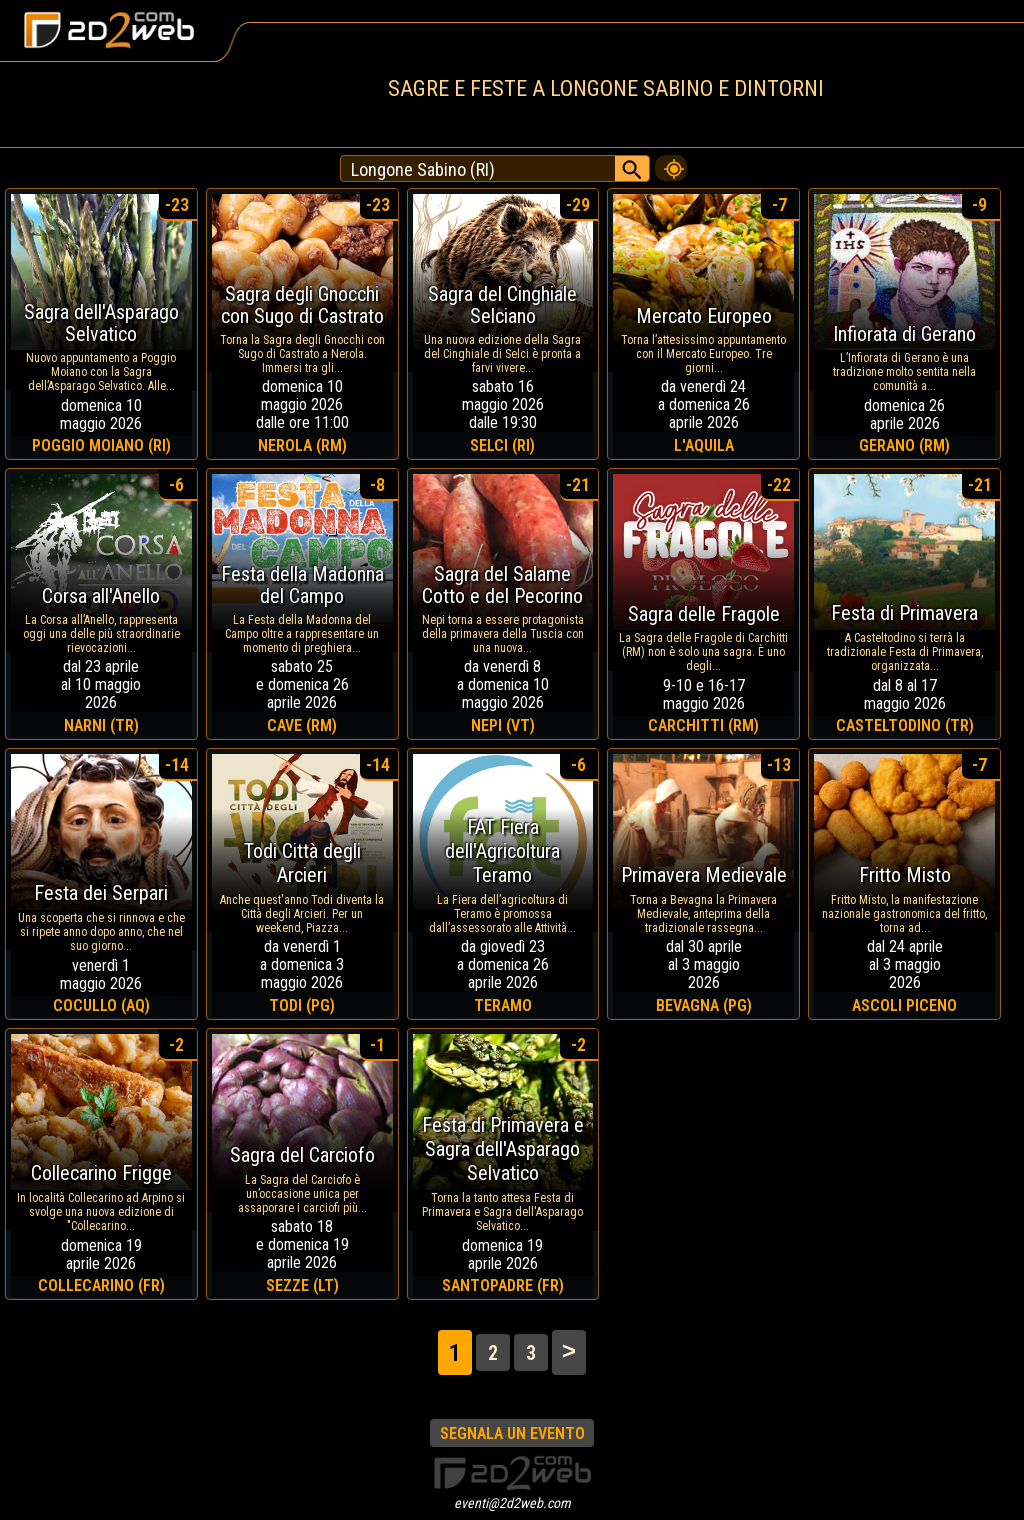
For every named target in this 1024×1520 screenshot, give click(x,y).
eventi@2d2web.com (512, 1503)
